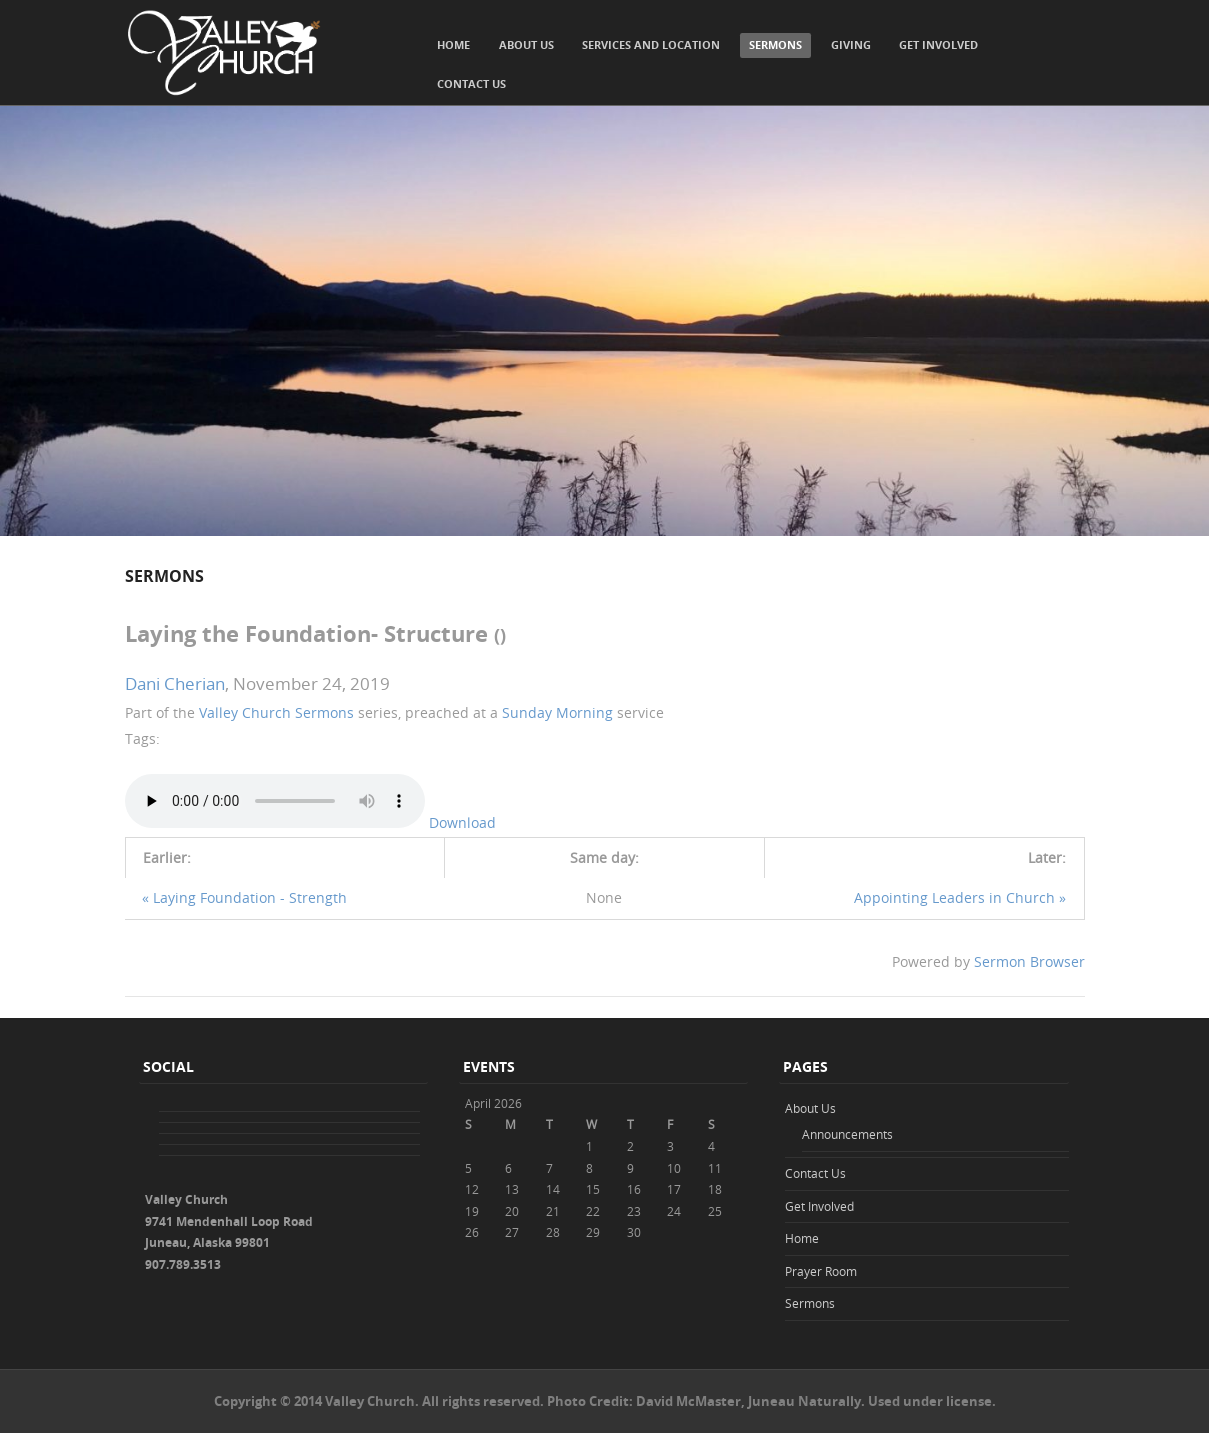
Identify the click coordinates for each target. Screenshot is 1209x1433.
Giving (851, 44)
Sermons (775, 44)
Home (453, 44)
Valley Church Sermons (276, 712)
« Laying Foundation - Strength (244, 897)
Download (462, 822)
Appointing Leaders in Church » (960, 897)
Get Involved (938, 44)
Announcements (847, 1134)
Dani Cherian (175, 683)
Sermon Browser (1029, 961)
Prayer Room (821, 1271)
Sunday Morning (557, 712)
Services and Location (651, 44)
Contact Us (471, 83)
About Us (526, 44)
